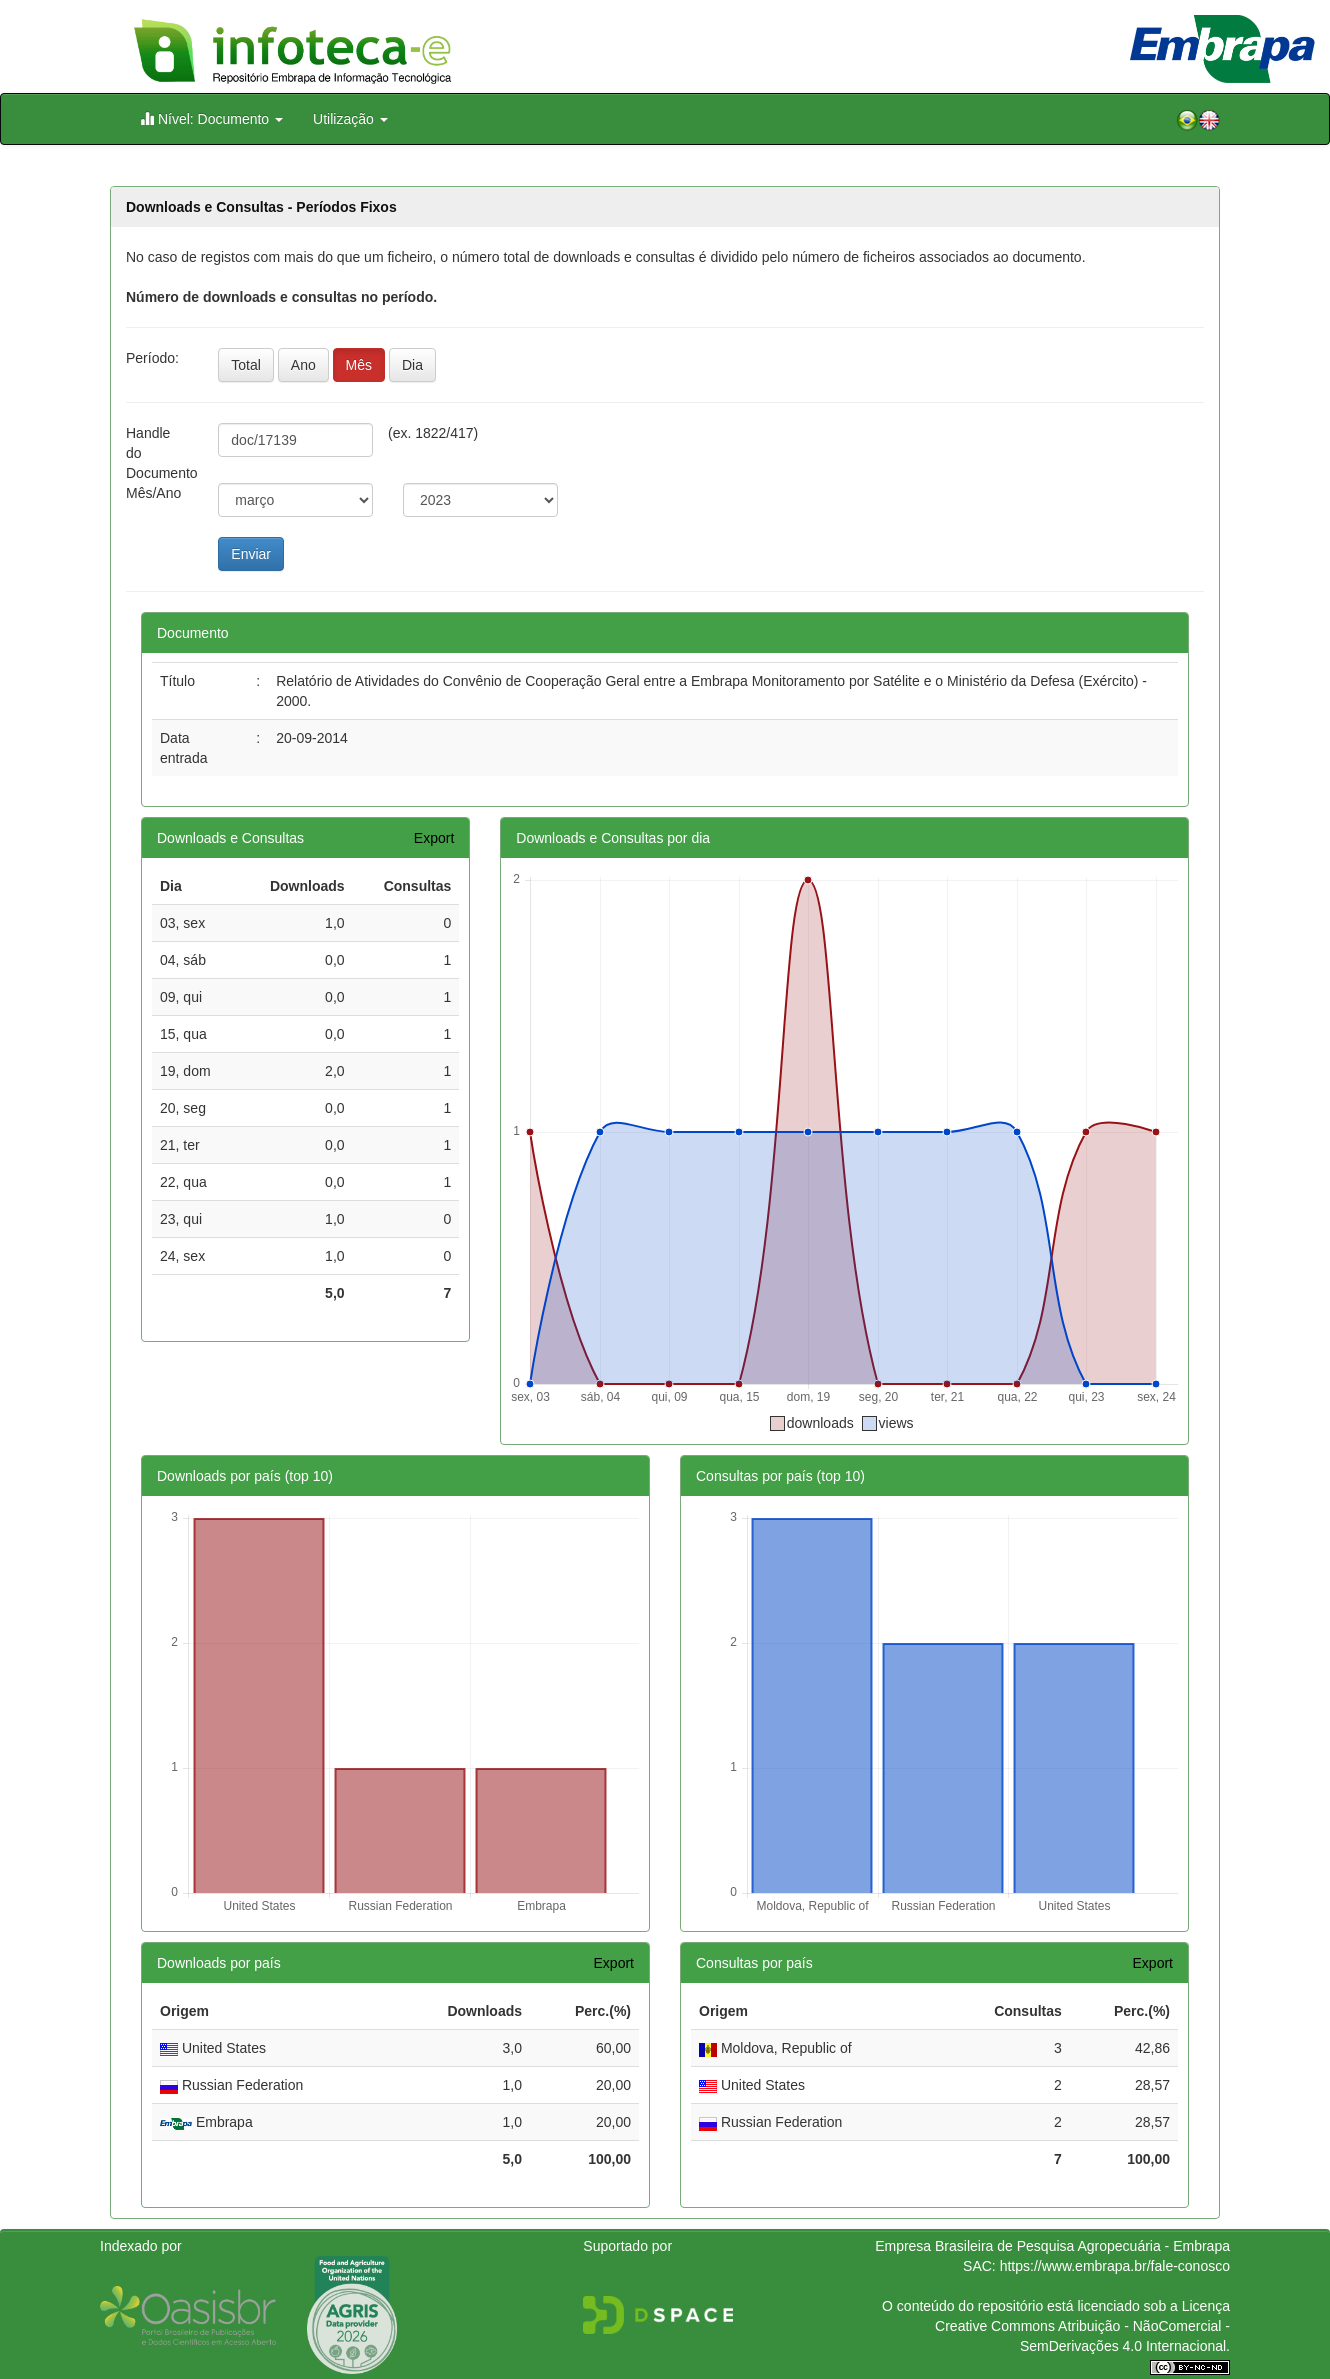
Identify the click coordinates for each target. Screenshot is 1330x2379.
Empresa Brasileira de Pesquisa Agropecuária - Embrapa (1052, 2246)
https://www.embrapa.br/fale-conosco (1115, 2266)
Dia (412, 365)
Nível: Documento (211, 118)
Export (434, 838)
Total (246, 365)
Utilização (350, 119)
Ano (303, 365)
